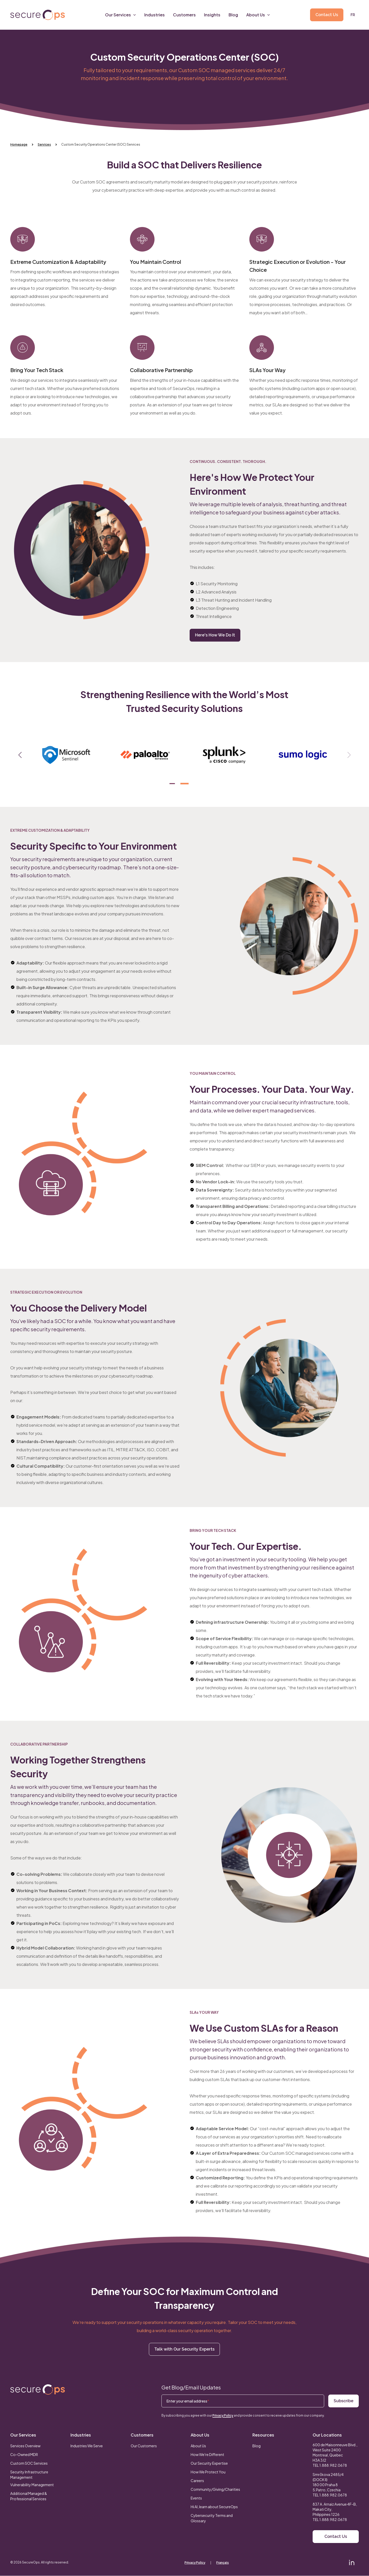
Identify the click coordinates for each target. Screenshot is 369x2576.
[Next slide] (349, 755)
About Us (200, 2435)
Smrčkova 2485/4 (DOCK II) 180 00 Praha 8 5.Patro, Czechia (328, 2482)
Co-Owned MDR (24, 2454)
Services (44, 144)
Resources (263, 2435)
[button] (184, 783)
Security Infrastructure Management (29, 2475)
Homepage (18, 144)
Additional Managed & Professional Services (28, 2496)
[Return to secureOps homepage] (37, 15)
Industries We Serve (86, 2445)
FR (353, 15)
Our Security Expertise (209, 2463)
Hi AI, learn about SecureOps (214, 2506)
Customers (142, 2435)
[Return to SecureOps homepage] (37, 2389)
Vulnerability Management (32, 2484)
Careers (197, 2480)
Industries (80, 2435)
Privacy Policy (222, 2415)
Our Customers (144, 2445)
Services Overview (25, 2445)
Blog (256, 2445)
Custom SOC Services (29, 2463)
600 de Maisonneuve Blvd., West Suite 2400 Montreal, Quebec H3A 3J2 (335, 2452)
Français (222, 2562)
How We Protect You (208, 2472)
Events (196, 2498)
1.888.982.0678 (333, 2465)
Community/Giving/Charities (215, 2489)
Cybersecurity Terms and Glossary (212, 2518)
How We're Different (207, 2454)
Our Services (23, 2435)
